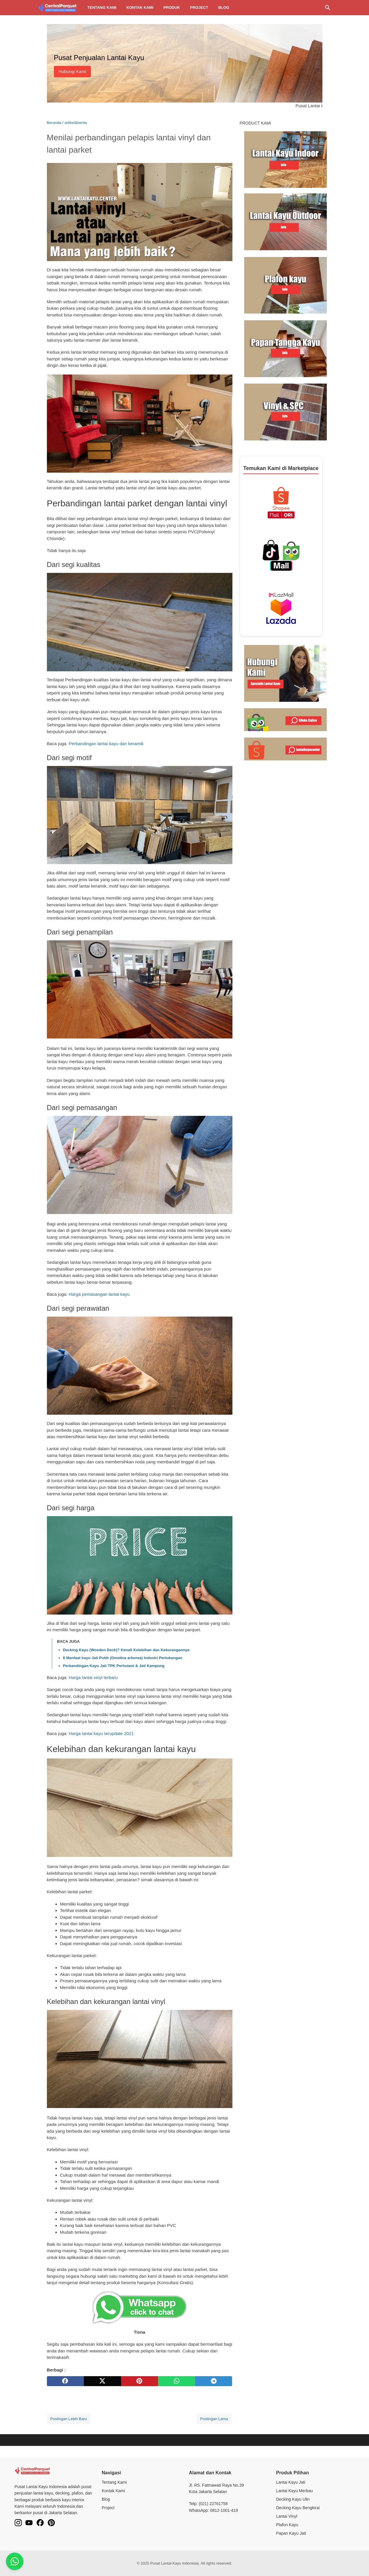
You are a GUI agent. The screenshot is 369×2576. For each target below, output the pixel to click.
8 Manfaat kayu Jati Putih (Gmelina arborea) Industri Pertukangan (122, 1658)
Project (199, 7)
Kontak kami (139, 7)
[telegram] (213, 2381)
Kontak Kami (113, 2490)
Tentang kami (102, 7)
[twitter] (102, 2381)
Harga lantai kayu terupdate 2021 (101, 1733)
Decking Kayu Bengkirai (298, 2507)
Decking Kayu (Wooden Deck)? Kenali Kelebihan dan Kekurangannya (126, 1650)
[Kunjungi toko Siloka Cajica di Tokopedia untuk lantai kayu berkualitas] (285, 719)
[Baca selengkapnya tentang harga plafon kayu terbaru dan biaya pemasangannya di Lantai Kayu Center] (285, 284)
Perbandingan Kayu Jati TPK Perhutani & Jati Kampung (114, 1666)
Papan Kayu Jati (291, 2533)
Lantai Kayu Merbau (294, 2490)
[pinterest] (139, 2381)
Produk (171, 7)
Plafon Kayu (287, 2524)
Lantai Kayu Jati (290, 2482)
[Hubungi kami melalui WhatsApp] (285, 672)
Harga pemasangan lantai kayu (99, 1294)
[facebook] (65, 2381)
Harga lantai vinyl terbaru (93, 1677)
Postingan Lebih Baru (68, 2419)
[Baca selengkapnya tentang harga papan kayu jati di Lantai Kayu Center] (285, 348)
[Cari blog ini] (327, 7)
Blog (223, 7)
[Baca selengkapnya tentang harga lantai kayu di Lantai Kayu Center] (285, 158)
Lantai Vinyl (286, 2516)
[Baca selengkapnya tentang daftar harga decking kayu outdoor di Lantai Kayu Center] (285, 221)
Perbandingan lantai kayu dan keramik (106, 743)
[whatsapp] (176, 2381)
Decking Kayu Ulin (293, 2499)
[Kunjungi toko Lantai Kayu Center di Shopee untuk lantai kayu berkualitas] (285, 748)
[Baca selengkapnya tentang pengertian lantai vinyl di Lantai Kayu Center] (285, 411)
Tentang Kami (114, 2482)
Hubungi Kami (72, 71)
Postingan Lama (214, 2419)
